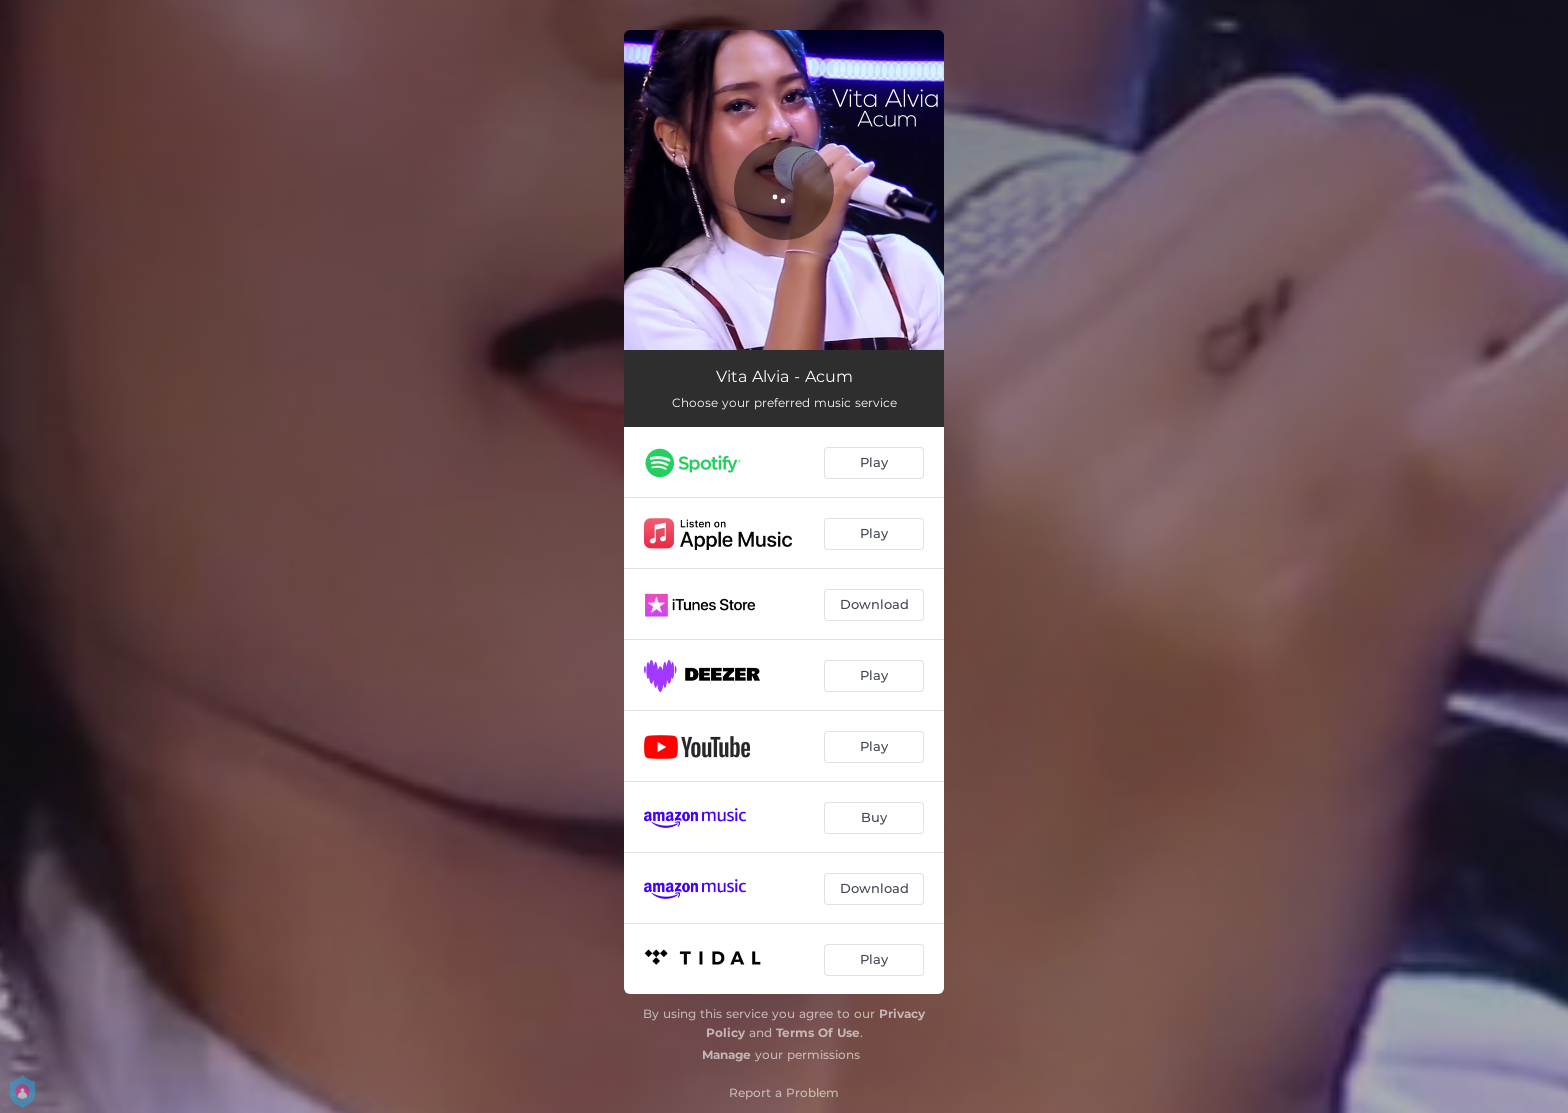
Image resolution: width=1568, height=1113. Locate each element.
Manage (726, 1054)
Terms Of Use (818, 1032)
